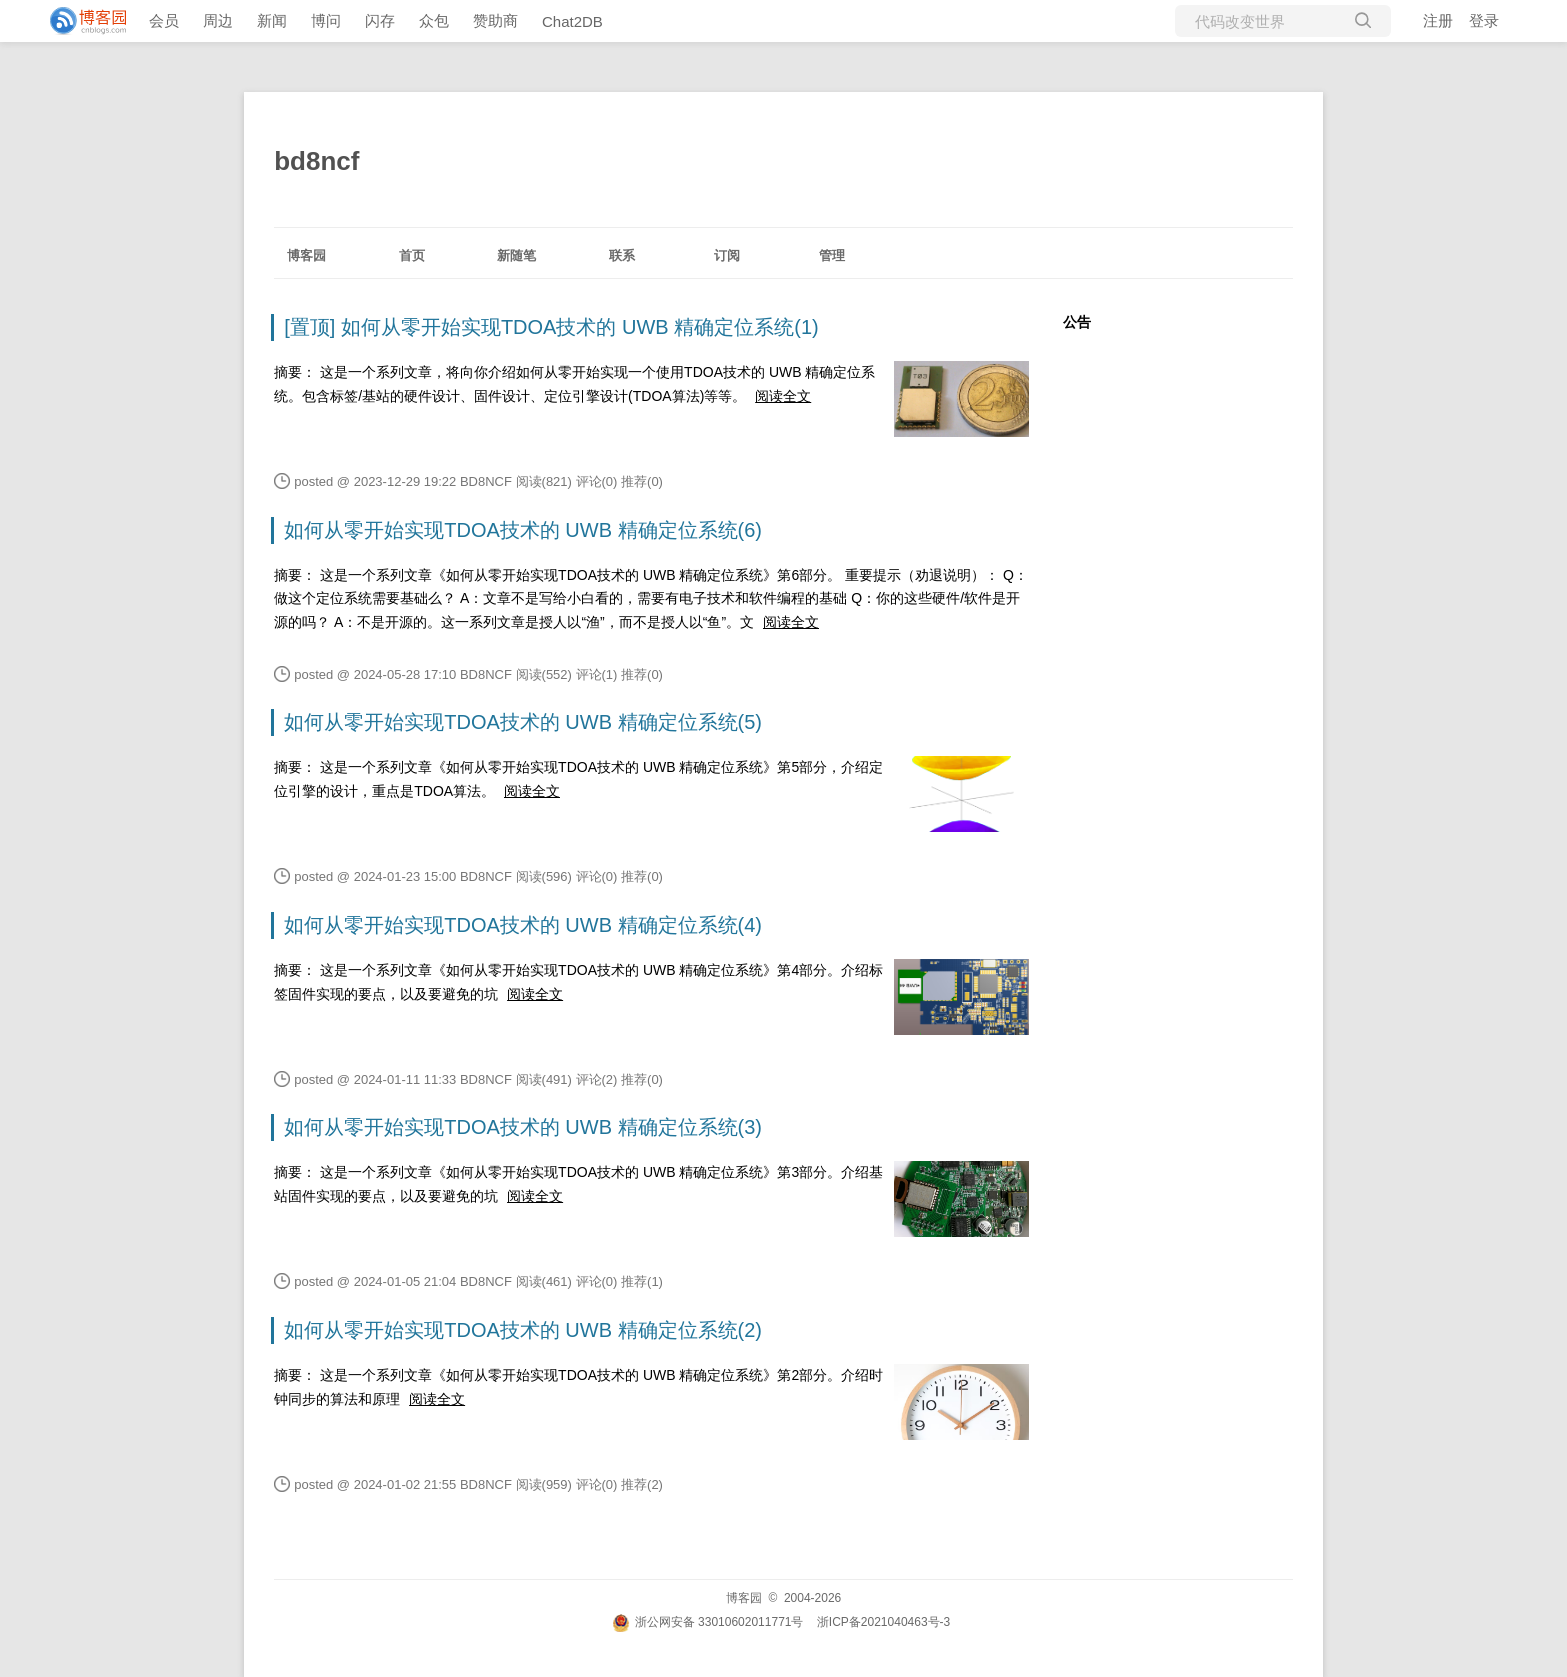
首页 (412, 255)
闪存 (380, 20)
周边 (218, 20)
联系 (622, 255)
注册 (1438, 20)
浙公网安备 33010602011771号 (708, 1622)
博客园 (306, 255)
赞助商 (495, 20)
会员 (164, 20)
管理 (832, 255)
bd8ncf (316, 161)
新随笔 (516, 255)
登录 (1484, 20)
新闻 (272, 20)
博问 (326, 20)
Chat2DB (572, 21)
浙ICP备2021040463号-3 (883, 1622)
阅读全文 (783, 396)
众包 (434, 20)
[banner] (80, 21)
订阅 (727, 255)
